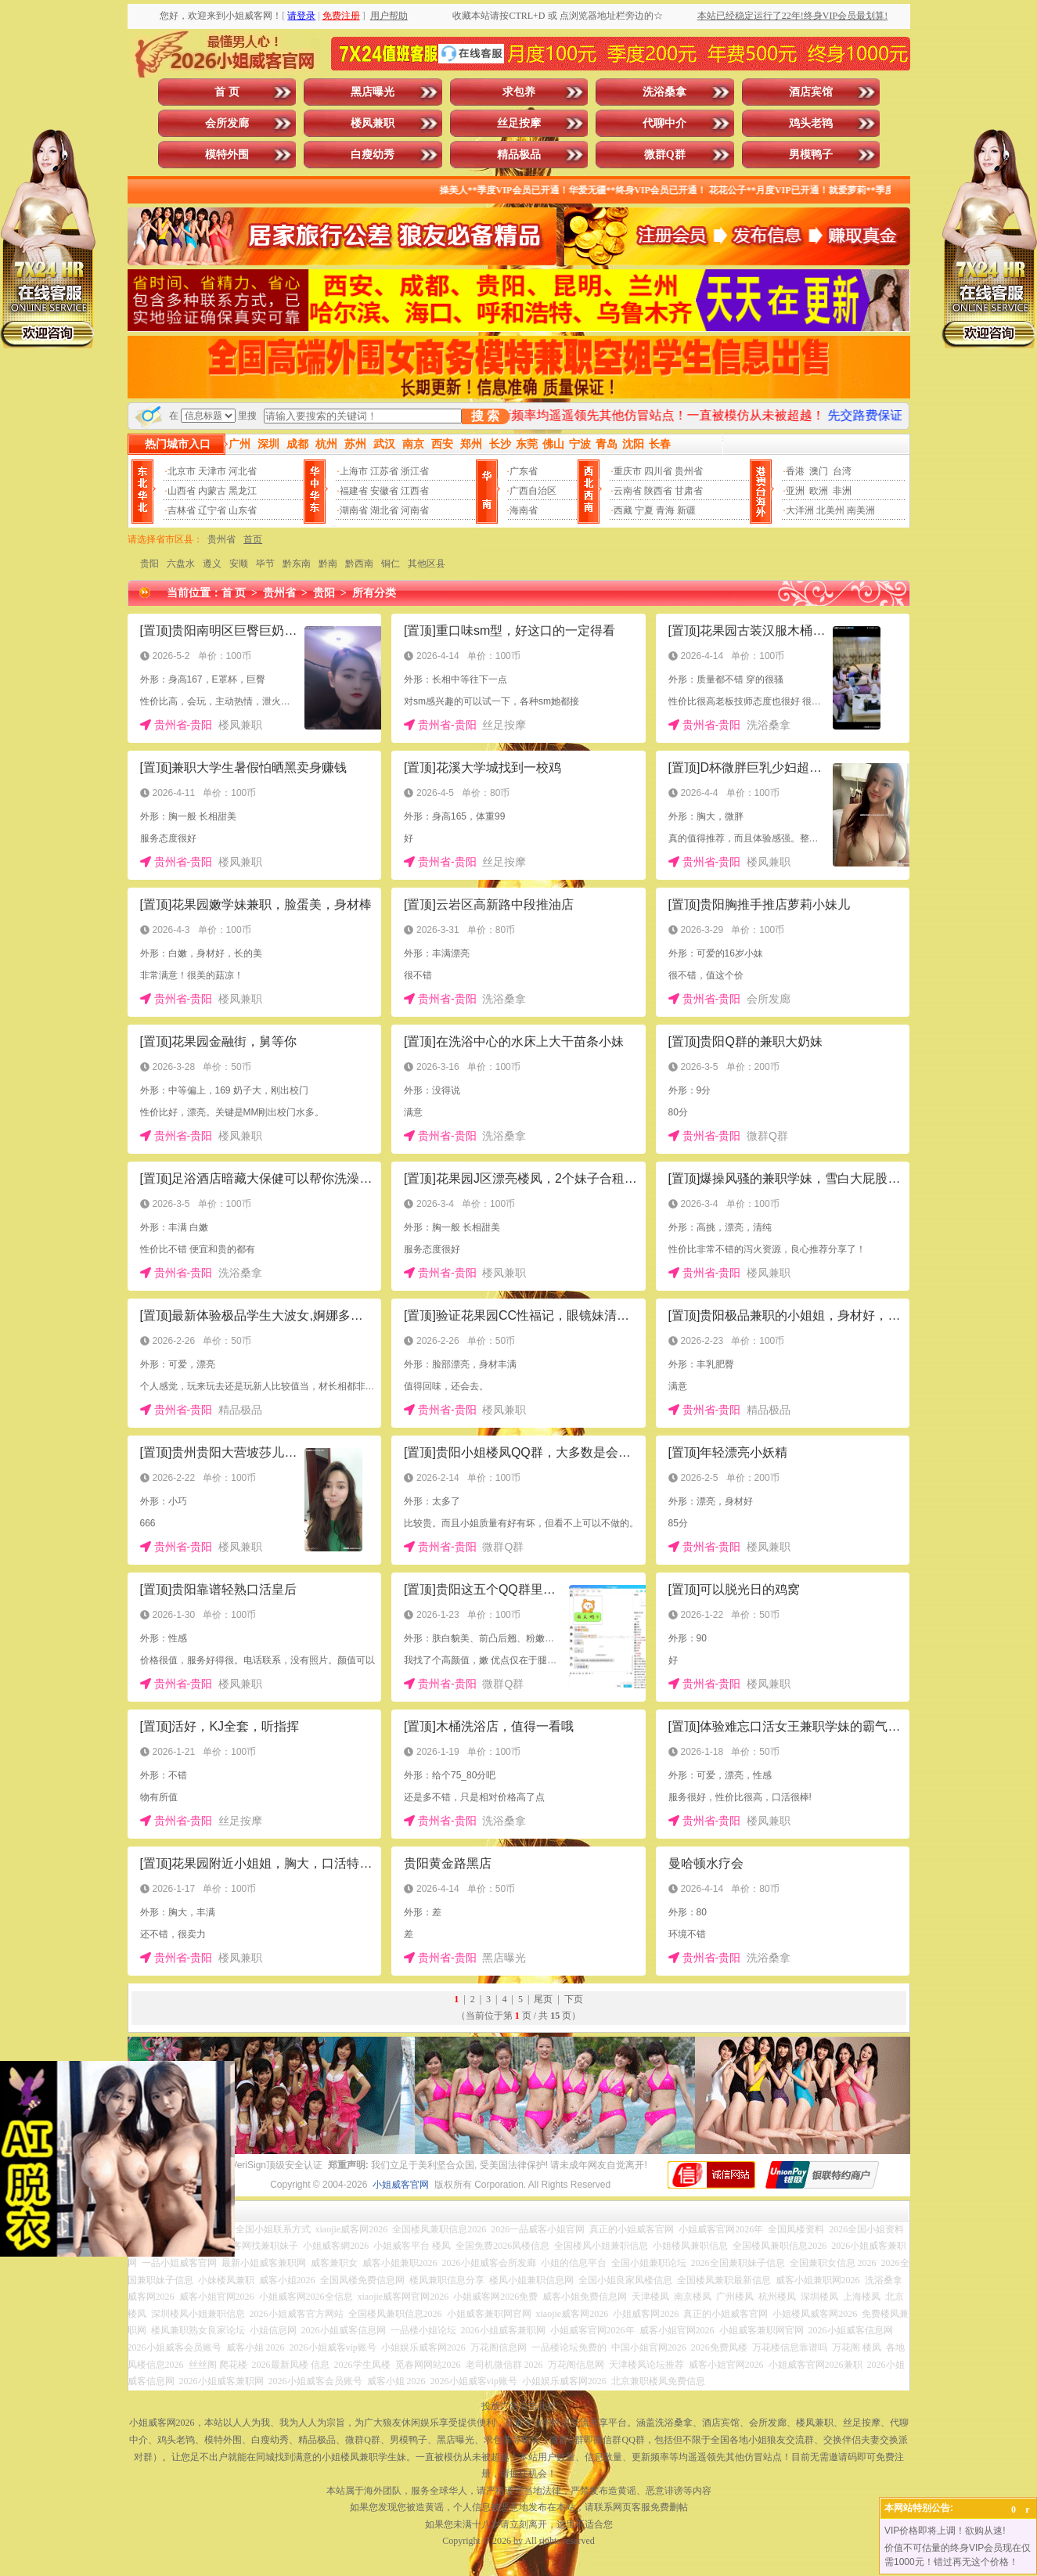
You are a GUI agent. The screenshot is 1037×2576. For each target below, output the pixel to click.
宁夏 (644, 510)
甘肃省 (689, 490)
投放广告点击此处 (518, 2406)
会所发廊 (227, 123)
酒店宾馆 (811, 92)
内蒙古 (212, 490)
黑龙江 (243, 490)
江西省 (415, 490)
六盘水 (181, 563)
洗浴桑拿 (664, 92)
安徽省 (384, 490)
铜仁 (390, 563)
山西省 (181, 490)
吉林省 (181, 510)
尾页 (543, 1999)
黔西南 (359, 563)
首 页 (226, 92)
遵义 (212, 563)
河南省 (415, 510)
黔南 (328, 563)
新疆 (686, 510)
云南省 (628, 490)
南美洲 (861, 510)
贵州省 (689, 471)
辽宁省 (212, 510)
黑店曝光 (372, 92)
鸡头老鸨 (811, 123)
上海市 (354, 471)
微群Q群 (665, 154)
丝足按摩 (519, 123)
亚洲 (795, 490)
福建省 (354, 490)
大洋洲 (800, 510)
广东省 (523, 471)
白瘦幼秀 (372, 154)
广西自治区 (532, 490)
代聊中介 (664, 123)
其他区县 (426, 563)
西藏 (623, 510)
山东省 (243, 510)
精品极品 (519, 154)
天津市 (212, 471)
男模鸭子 (811, 154)
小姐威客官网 (401, 2184)
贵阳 (149, 563)
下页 (573, 1999)
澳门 (818, 471)
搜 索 (485, 416)
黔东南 (297, 563)
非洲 (842, 490)
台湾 (842, 471)
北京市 (181, 471)
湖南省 (354, 510)
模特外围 (227, 154)
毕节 (265, 563)
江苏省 (384, 471)
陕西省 (658, 490)
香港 (795, 471)
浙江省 (415, 471)
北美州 (830, 510)
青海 (665, 510)
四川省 (658, 471)
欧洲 (818, 490)
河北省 (243, 471)
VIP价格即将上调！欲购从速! (945, 2530)
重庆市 (628, 471)
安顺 (238, 563)
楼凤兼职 (372, 123)
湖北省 (384, 510)
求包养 (518, 92)
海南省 (523, 510)
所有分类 (374, 593)
